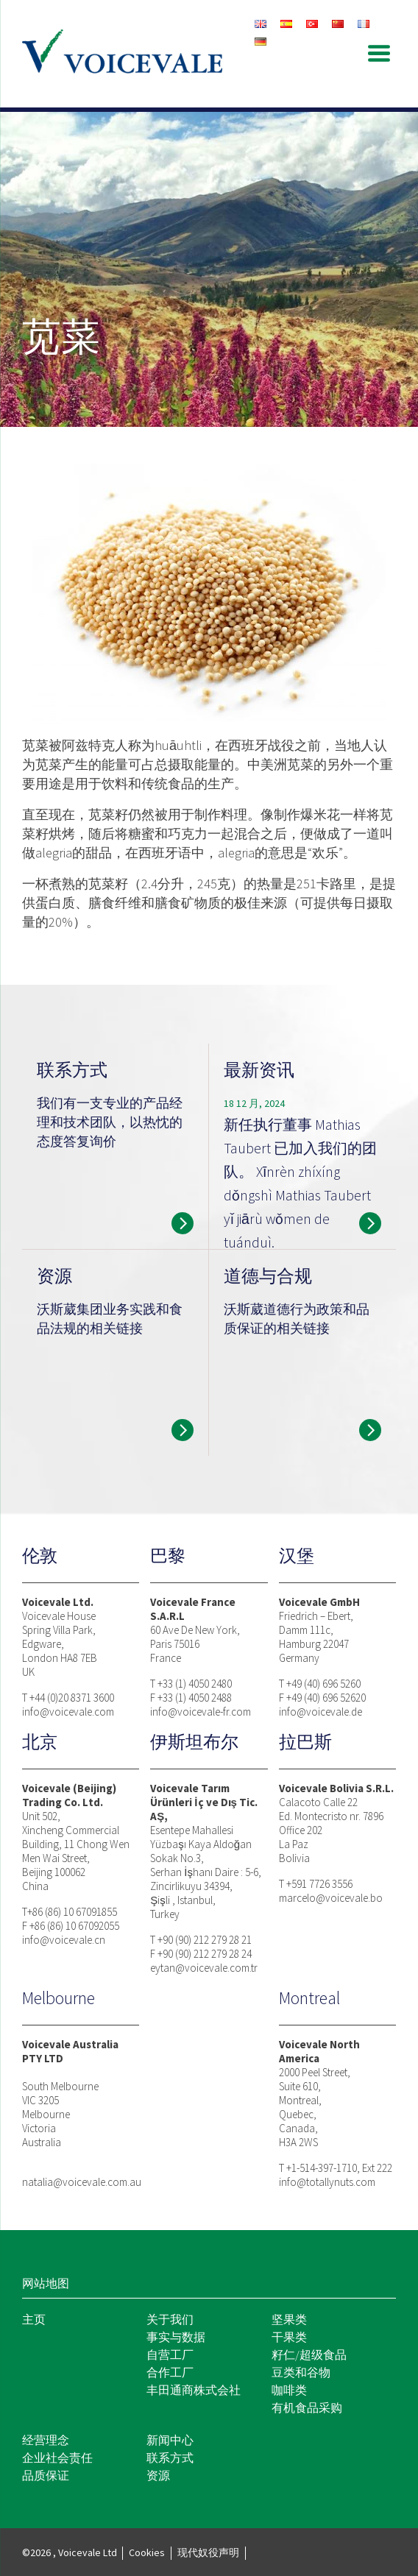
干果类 (289, 2336)
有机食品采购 (307, 2407)
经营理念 (45, 2439)
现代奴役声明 (208, 2552)
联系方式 (170, 2457)
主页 (34, 2319)
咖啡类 (289, 2389)
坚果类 (289, 2319)
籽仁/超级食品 (309, 2354)
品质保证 (45, 2475)
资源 (158, 2475)
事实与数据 (175, 2336)
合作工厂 (170, 2372)
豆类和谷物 (301, 2372)
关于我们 (170, 2319)
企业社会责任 (57, 2457)
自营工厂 (170, 2354)
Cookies (147, 2552)
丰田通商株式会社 (193, 2389)
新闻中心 (170, 2439)
